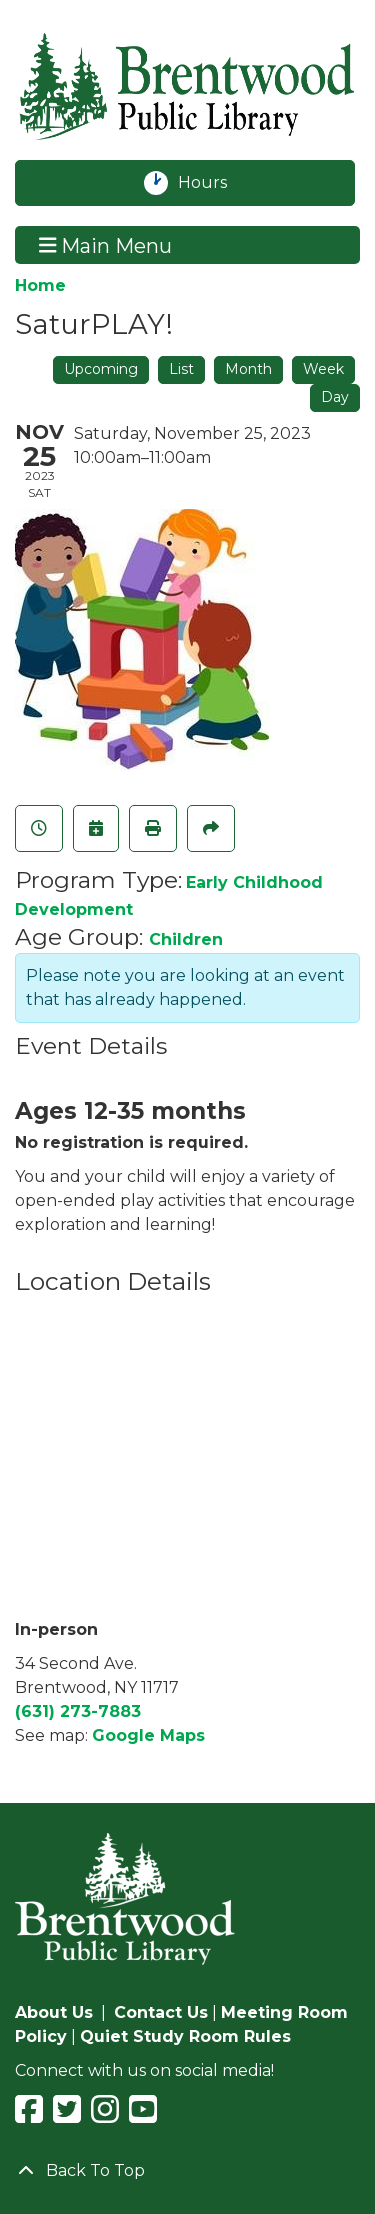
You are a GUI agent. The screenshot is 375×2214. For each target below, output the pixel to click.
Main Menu (106, 245)
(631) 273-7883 (78, 1711)
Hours (213, 183)
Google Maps (148, 1735)
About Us (54, 2012)
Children (186, 939)
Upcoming (101, 369)
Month (248, 369)
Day (335, 397)
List (181, 369)
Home (40, 285)
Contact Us (161, 2012)
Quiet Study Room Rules (185, 2036)
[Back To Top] (187, 2171)
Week (323, 369)
